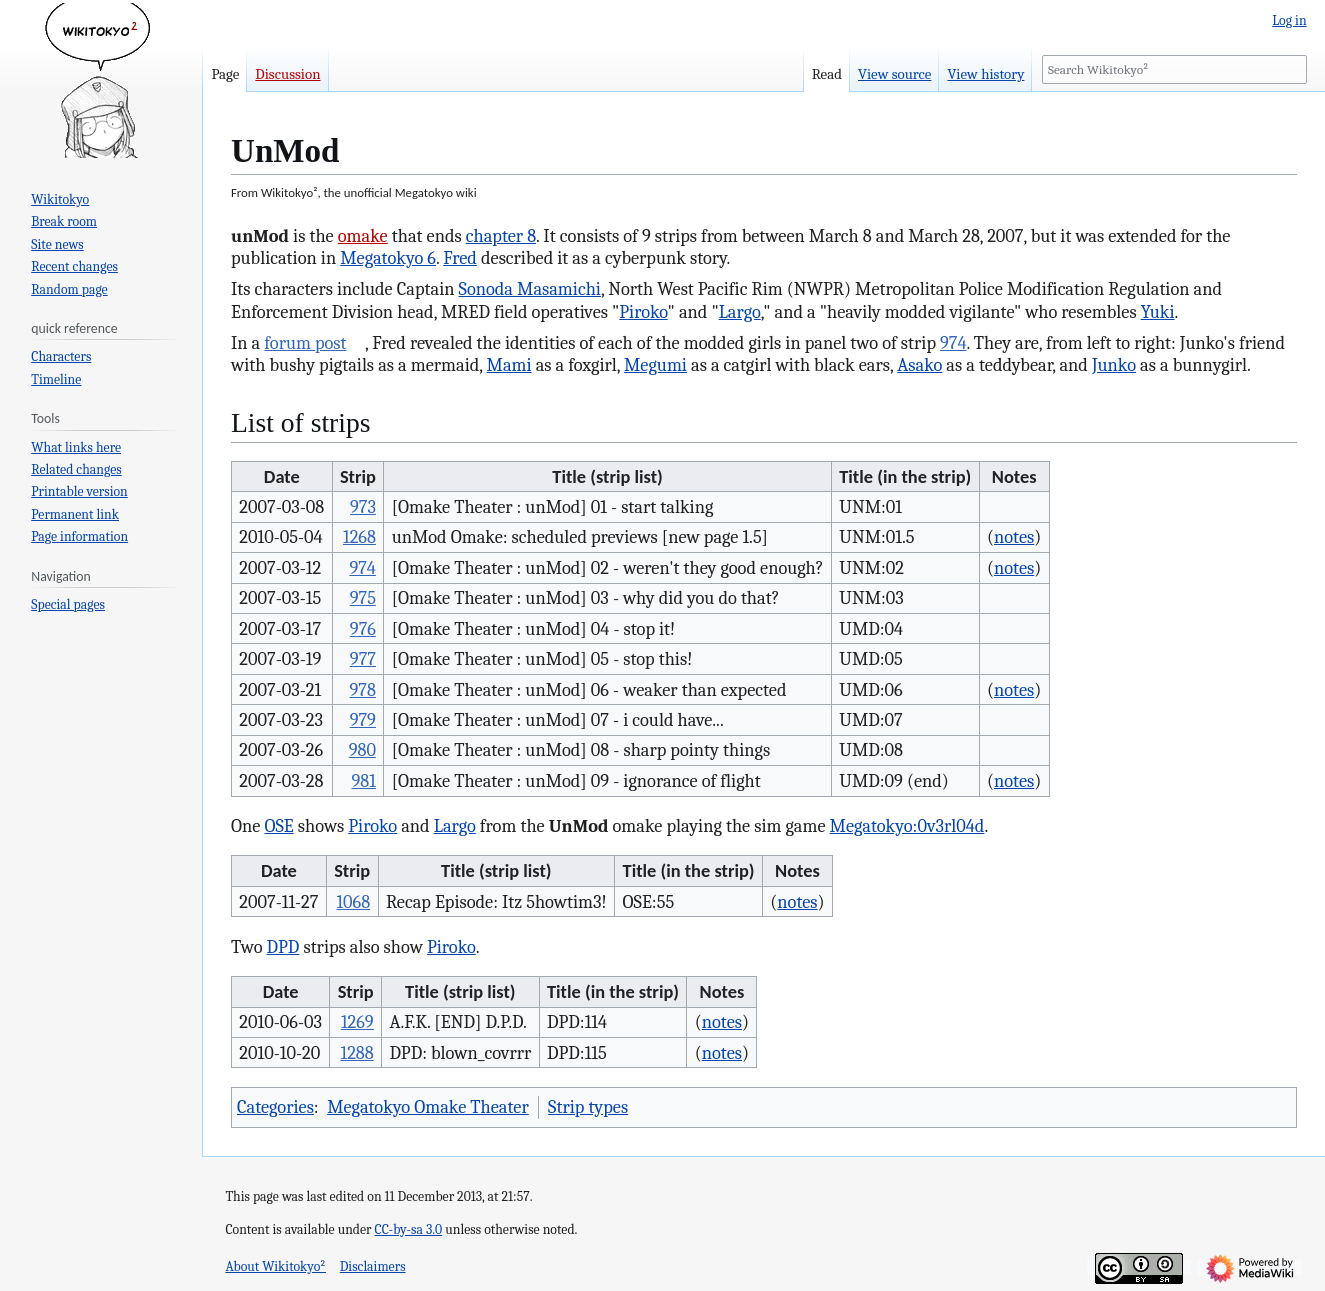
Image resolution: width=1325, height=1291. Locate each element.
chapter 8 (501, 236)
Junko (1114, 365)
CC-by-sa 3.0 (409, 1229)
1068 (353, 902)
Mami (509, 365)
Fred (460, 258)
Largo (740, 312)
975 (363, 598)
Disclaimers (373, 1266)
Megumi (655, 365)
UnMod (579, 826)
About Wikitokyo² (275, 1266)
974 (953, 343)
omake (363, 236)
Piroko (643, 312)
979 (363, 720)
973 (363, 507)
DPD (283, 947)
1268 (359, 537)
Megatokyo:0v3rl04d (907, 826)
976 (363, 629)
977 (363, 659)
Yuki (1158, 312)
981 (364, 781)
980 (362, 750)
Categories (275, 1107)
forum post (305, 343)
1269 (357, 1022)
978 (363, 690)
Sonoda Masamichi (530, 289)
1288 (356, 1053)
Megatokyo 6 (388, 258)
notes (1014, 537)
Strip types (588, 1107)
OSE (278, 826)
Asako (919, 365)
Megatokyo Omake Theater (428, 1107)
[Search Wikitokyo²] (1174, 69)
